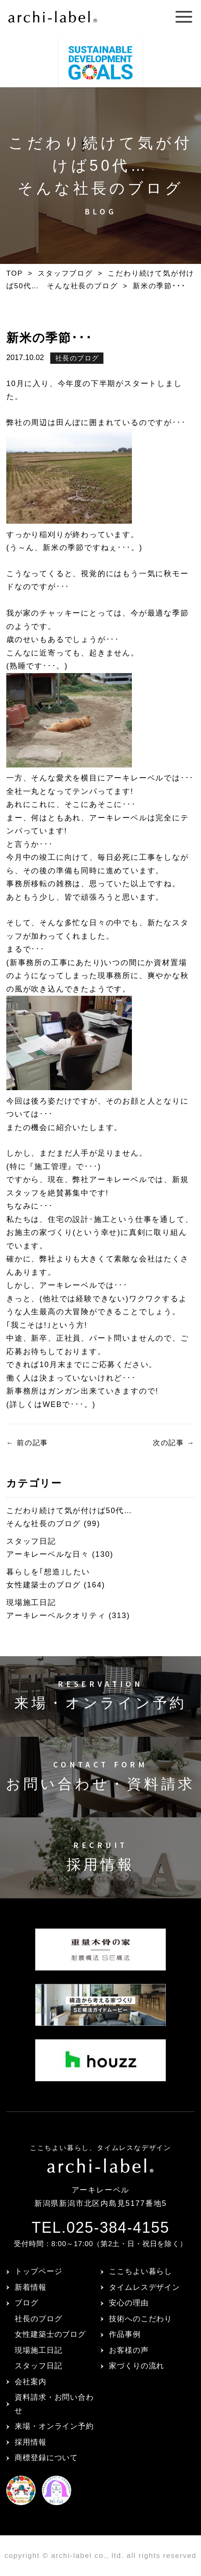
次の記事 (174, 1443)
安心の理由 (129, 2303)
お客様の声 (129, 2350)
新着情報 (30, 2287)
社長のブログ (77, 358)
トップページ (38, 2271)
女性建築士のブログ (50, 2334)
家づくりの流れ (136, 2366)
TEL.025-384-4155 (100, 2227)
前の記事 (27, 1443)
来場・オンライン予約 (54, 2426)
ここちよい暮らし (140, 2271)
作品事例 (125, 2334)
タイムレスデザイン (144, 2287)
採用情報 (30, 2442)
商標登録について (46, 2457)
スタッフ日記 (38, 2366)
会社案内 (30, 2382)
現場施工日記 (38, 2350)
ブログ (27, 2303)
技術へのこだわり (140, 2319)
